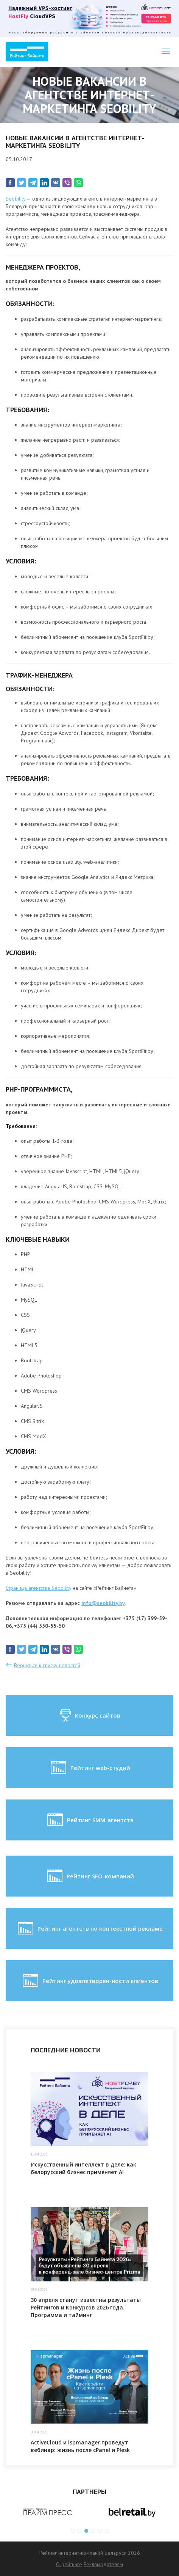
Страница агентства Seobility (38, 1588)
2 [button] (79, 2531)
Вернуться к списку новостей (47, 1665)
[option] (48, 2512)
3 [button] (86, 2531)
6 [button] (107, 2531)
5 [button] (100, 2531)
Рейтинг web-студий (89, 1767)
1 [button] (73, 2531)
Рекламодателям (103, 2564)
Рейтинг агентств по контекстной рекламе (89, 1928)
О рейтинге (69, 2564)
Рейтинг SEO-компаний (89, 1876)
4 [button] (93, 2531)
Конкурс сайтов (89, 1715)
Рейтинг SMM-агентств (90, 1820)
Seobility (15, 198)
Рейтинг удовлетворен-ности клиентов (89, 1980)
